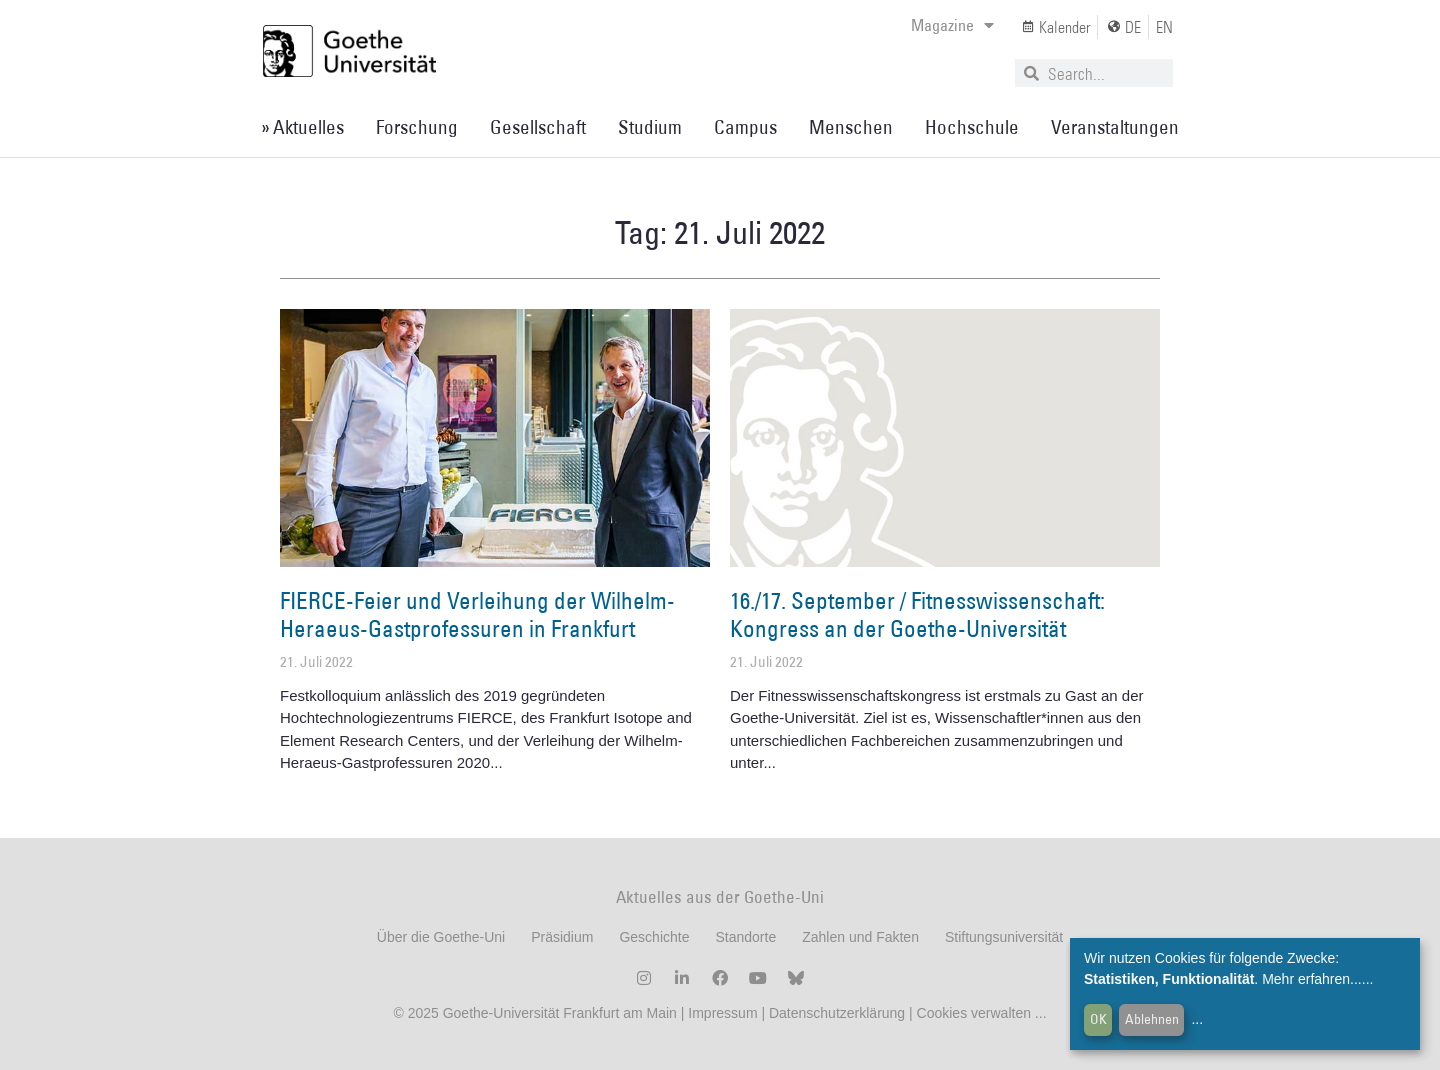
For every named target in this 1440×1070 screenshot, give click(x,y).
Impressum (720, 1013)
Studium (650, 127)
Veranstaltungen (1115, 127)
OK (1098, 1019)
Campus (745, 127)
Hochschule (972, 127)
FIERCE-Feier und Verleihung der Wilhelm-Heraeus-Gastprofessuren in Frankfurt (477, 614)
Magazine (952, 25)
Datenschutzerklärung (837, 1013)
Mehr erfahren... (1312, 979)
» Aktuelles (302, 127)
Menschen (851, 127)
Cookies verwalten (976, 1013)
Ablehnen (1152, 1019)
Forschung (417, 127)
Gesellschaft (538, 127)
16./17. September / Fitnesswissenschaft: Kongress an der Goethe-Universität (917, 614)
